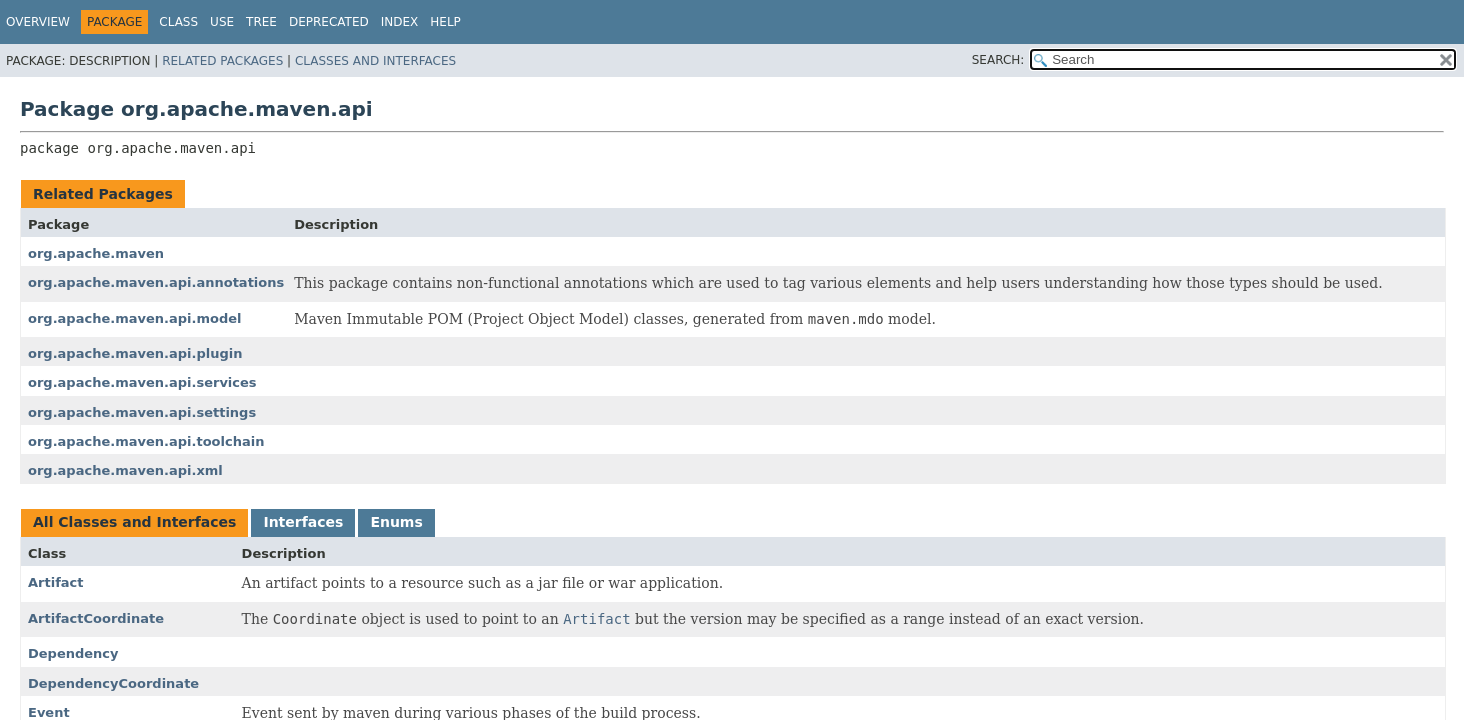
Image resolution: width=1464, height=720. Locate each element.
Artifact (56, 582)
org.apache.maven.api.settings (142, 412)
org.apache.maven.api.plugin (135, 353)
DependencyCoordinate (113, 683)
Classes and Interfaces (375, 61)
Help (445, 22)
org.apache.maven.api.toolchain (146, 441)
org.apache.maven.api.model (134, 318)
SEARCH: (998, 60)
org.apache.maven (96, 253)
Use (222, 22)
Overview (38, 22)
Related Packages (222, 61)
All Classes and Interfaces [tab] (134, 522)
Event (49, 712)
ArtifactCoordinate (96, 618)
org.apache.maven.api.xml (125, 470)
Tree (261, 22)
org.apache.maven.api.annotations (156, 282)
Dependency (73, 653)
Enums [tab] (396, 522)
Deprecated (329, 22)
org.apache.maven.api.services (142, 382)
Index (400, 22)
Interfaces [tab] (303, 522)
